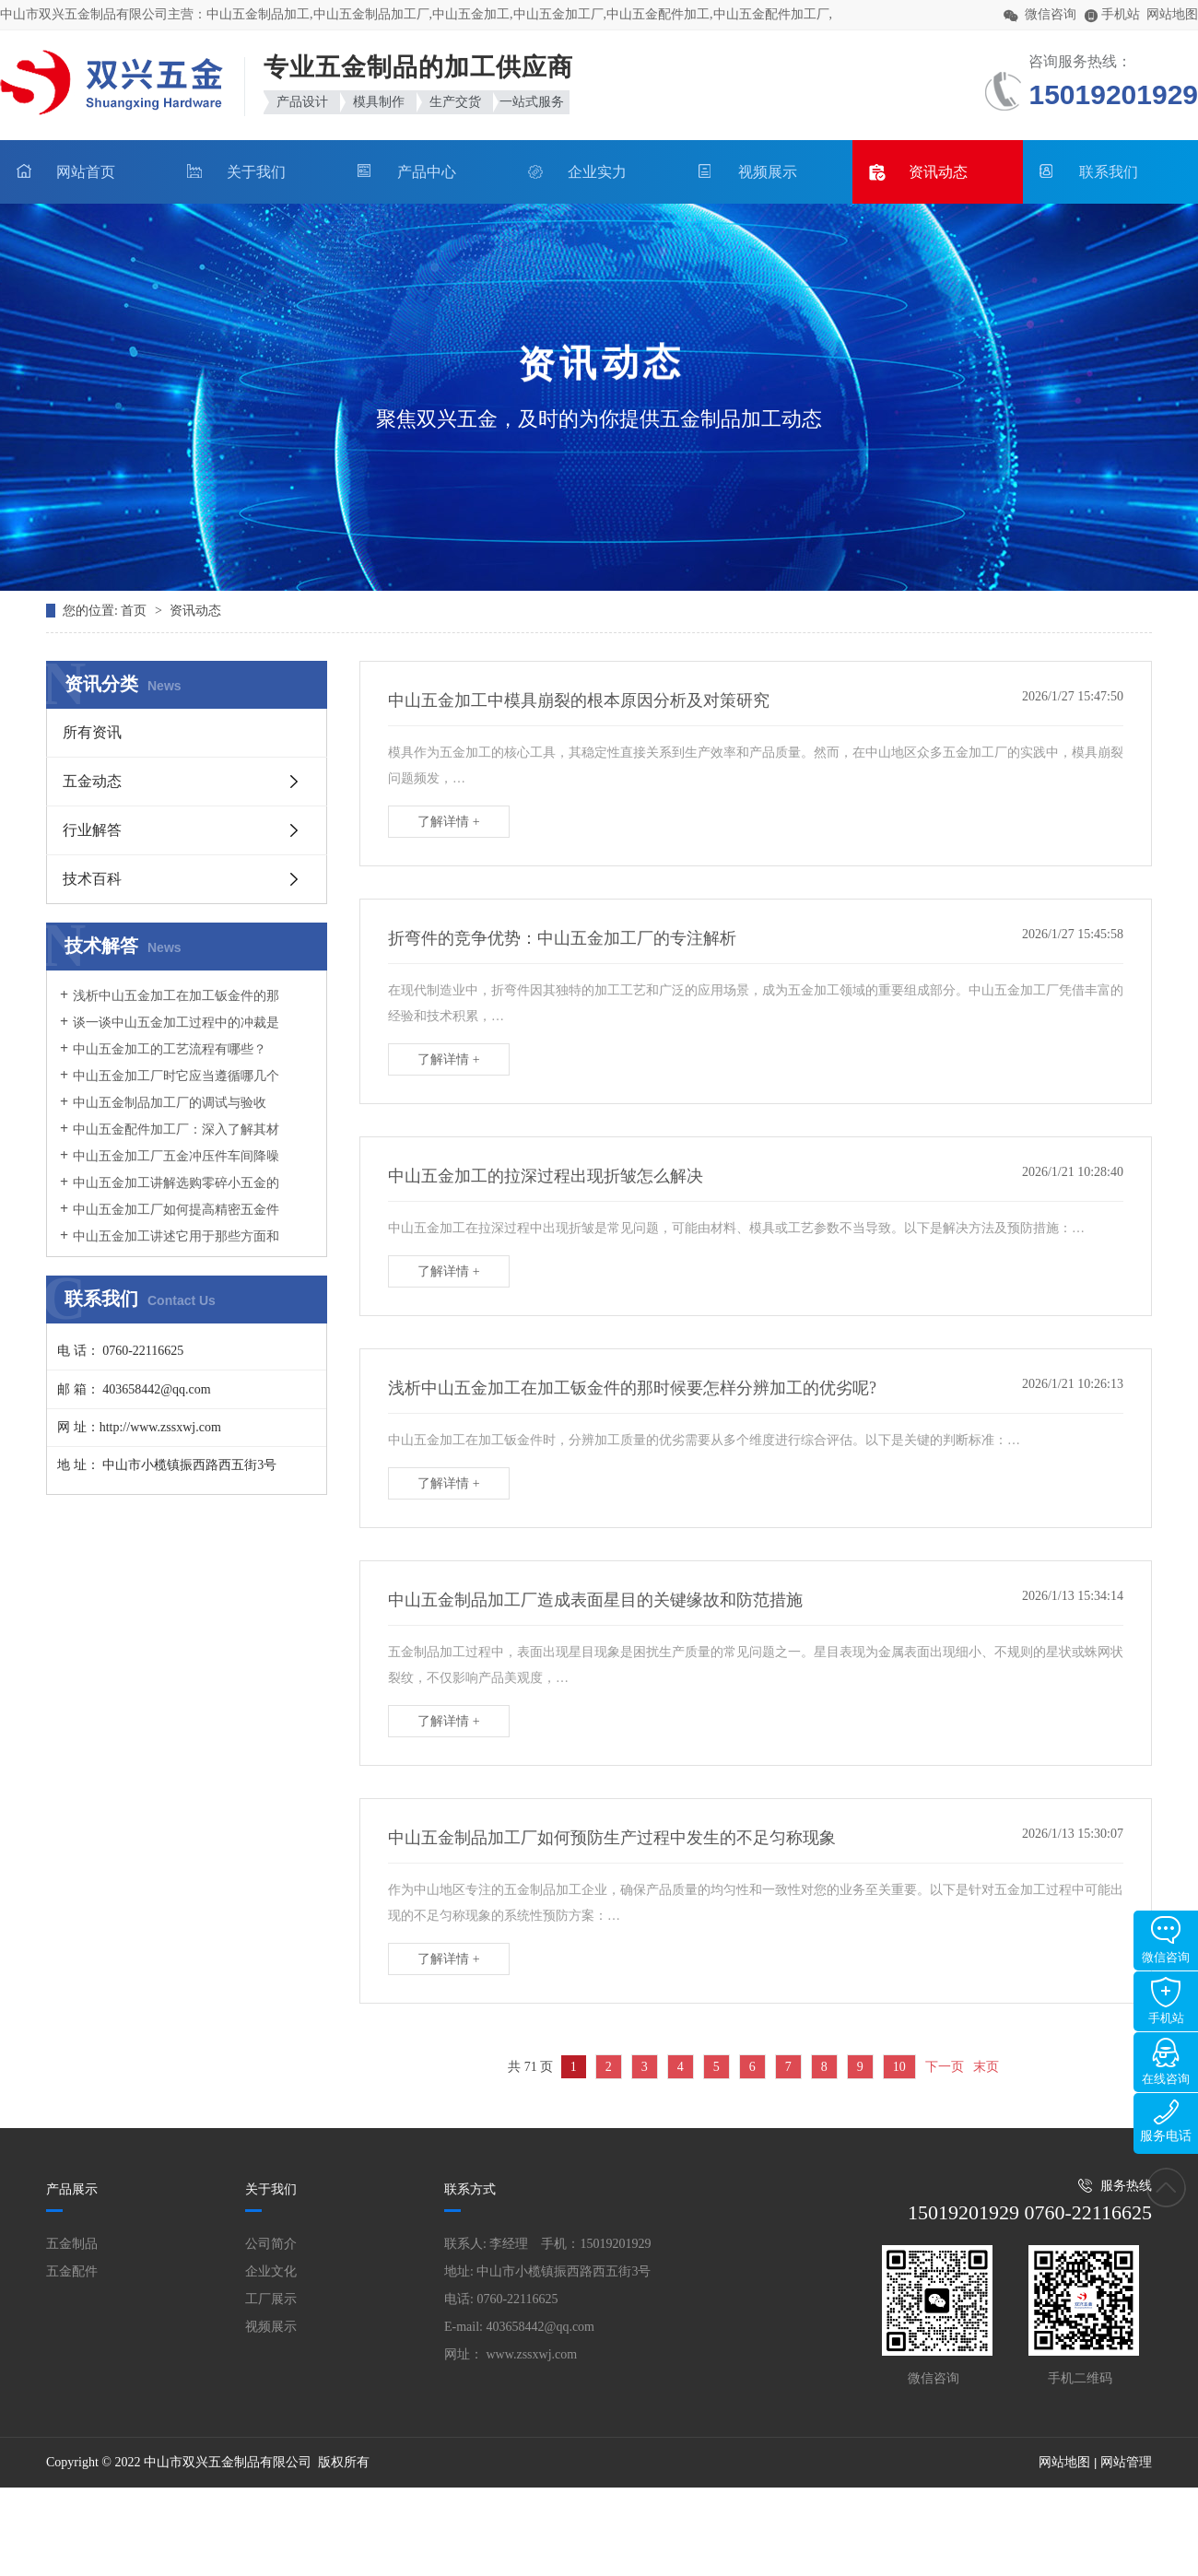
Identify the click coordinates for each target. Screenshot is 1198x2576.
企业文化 (271, 2271)
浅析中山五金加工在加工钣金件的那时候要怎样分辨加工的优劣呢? (169, 1004)
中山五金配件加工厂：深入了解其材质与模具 (169, 1138)
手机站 (1166, 2001)
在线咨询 (1166, 2062)
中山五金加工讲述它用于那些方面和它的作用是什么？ (169, 1245)
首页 (135, 611)
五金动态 (92, 781)
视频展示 (767, 172)
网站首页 (85, 172)
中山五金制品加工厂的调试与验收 (169, 1103)
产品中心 (426, 172)
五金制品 (72, 2244)
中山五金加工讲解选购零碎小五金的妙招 (169, 1191)
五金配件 (72, 2271)
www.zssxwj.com (532, 2354)
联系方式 (470, 2189)
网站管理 (1126, 2462)
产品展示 (72, 2189)
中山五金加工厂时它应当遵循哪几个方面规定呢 (169, 1084)
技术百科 (92, 879)
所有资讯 (92, 732)
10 (899, 2067)
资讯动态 (938, 172)
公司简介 (271, 2244)
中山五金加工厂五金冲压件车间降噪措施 (169, 1165)
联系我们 (1108, 172)
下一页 (944, 2067)
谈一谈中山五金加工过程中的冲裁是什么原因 (169, 1031)
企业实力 (597, 172)
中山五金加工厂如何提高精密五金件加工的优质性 (169, 1218)
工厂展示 (271, 2299)
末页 (986, 2067)
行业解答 (92, 830)
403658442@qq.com (541, 2327)
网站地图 (1172, 14)
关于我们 (256, 172)
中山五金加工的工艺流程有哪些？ (169, 1049)
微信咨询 (1166, 1940)
